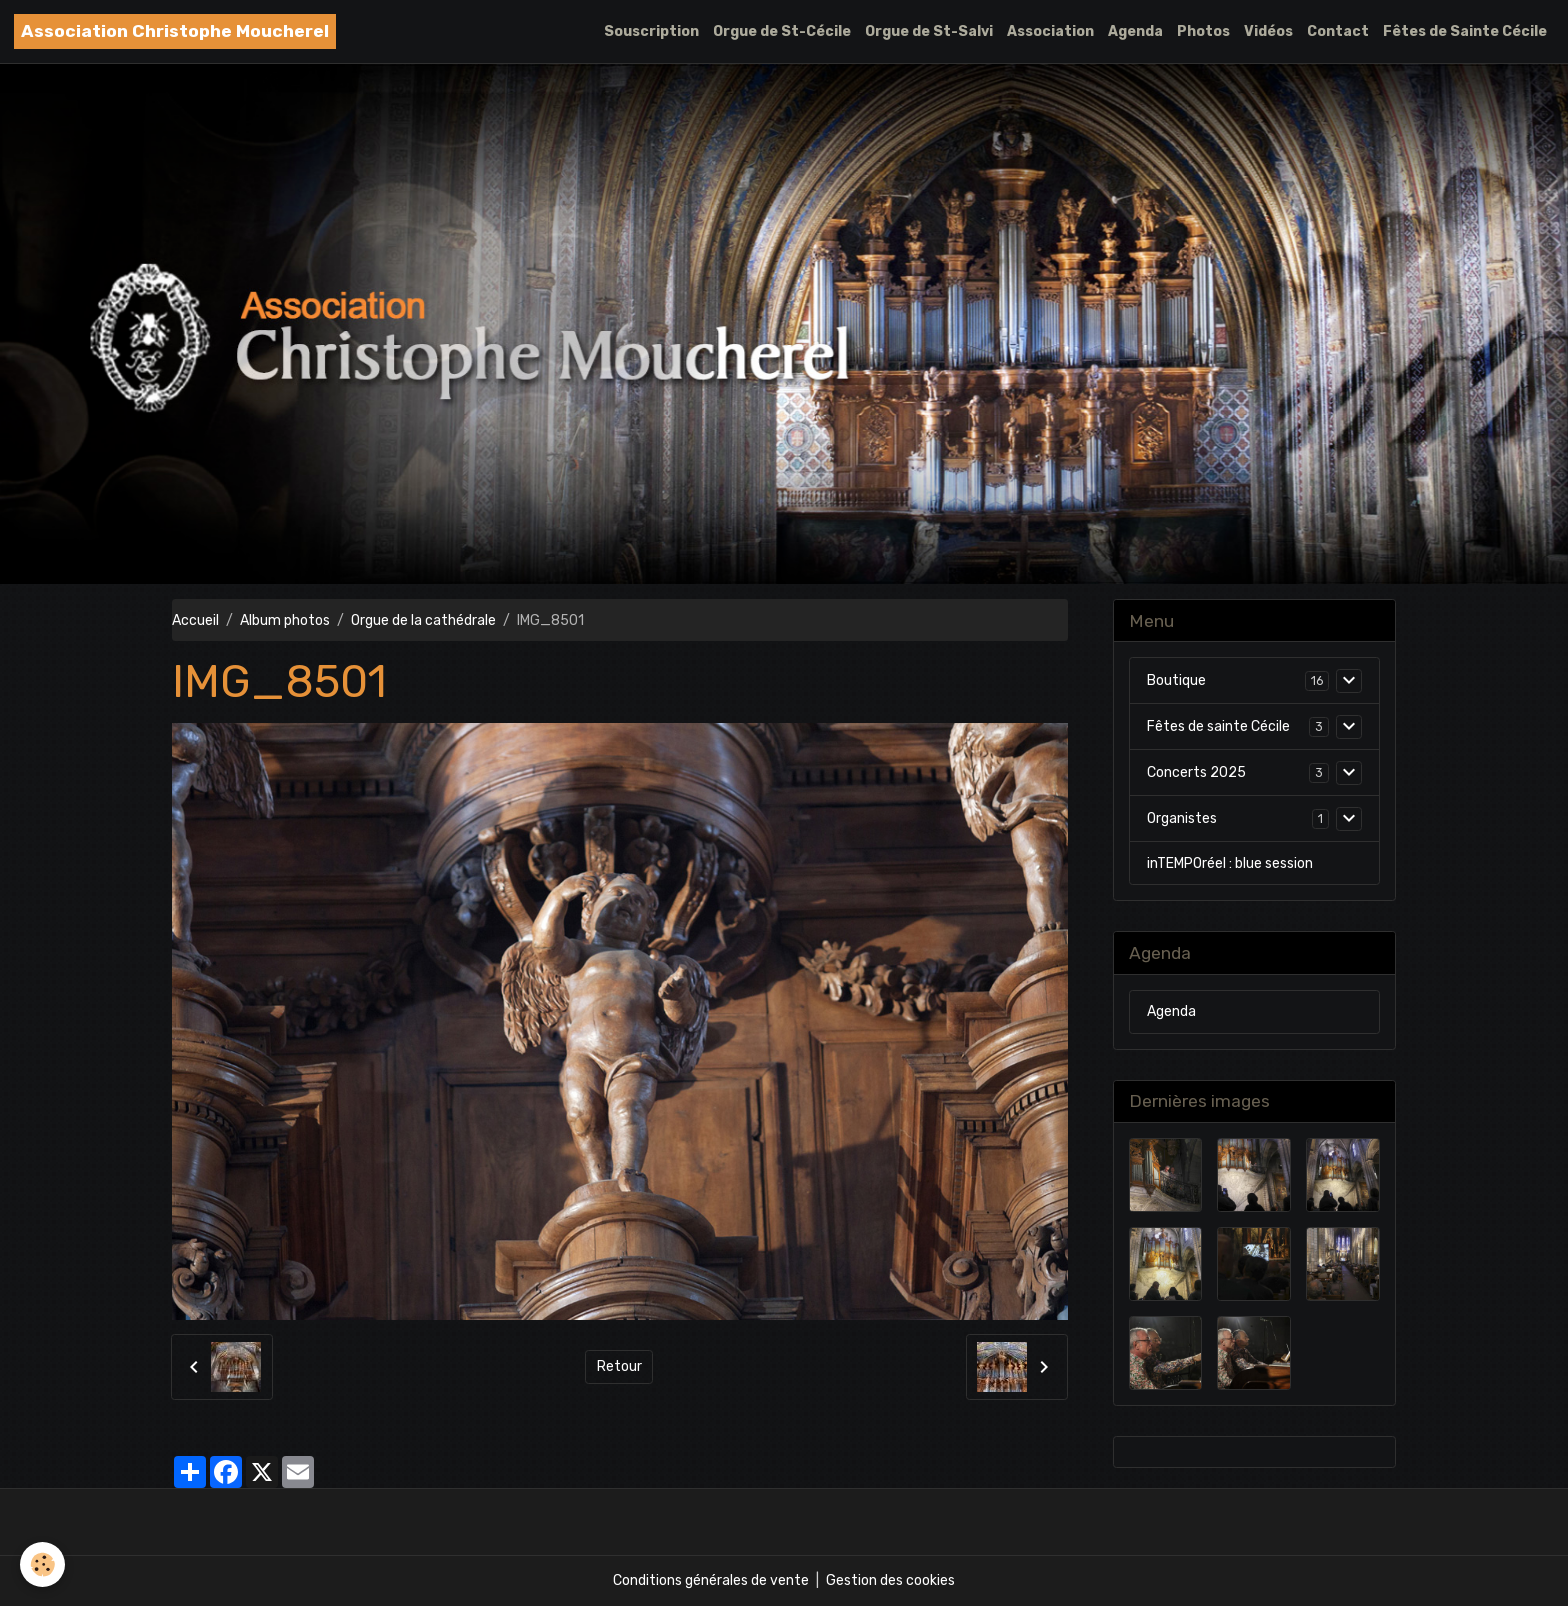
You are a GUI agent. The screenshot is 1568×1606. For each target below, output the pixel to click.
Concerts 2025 (1196, 772)
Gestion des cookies (890, 1580)
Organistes (1182, 818)
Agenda (1135, 31)
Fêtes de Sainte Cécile (1465, 31)
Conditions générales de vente (711, 1580)
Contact (1338, 31)
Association (1050, 31)
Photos (1203, 31)
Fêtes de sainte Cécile (1218, 726)
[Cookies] (42, 1564)
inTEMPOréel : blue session (1230, 863)
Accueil (195, 620)
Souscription (651, 31)
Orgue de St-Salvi (929, 31)
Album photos (285, 620)
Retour (619, 1366)
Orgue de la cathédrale (423, 620)
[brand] (175, 31)
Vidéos (1268, 31)
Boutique (1176, 680)
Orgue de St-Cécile (782, 31)
